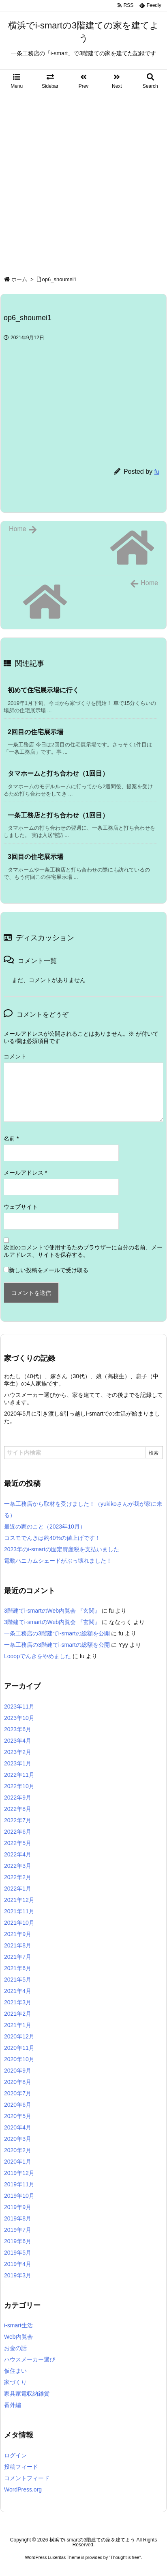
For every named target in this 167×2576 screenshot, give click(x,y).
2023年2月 (17, 1752)
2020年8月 (17, 2082)
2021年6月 (17, 1968)
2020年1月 (17, 2161)
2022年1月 (17, 1888)
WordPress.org (23, 2489)
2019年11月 (19, 2184)
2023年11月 (19, 1706)
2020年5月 (17, 2116)
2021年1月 (17, 2025)
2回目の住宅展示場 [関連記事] (35, 732)
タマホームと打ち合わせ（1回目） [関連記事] (58, 773)
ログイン (15, 2455)
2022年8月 (17, 1809)
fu (156, 471)
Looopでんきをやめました (37, 1656)
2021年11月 (19, 1911)
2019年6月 (17, 2241)
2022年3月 (17, 1866)
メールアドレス (25, 1172)
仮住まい (15, 2371)
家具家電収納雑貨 (26, 2393)
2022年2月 (17, 1877)
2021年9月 (17, 1934)
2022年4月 (17, 1854)
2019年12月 (19, 2173)
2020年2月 (17, 2150)
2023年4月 (17, 1740)
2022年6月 (17, 1831)
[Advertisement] (83, 180)
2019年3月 (17, 2275)
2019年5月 (17, 2252)
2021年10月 (19, 1922)
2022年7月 (17, 1820)
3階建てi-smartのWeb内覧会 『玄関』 (52, 1610)
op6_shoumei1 (59, 279)
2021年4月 (17, 1991)
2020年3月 (17, 2139)
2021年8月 (17, 1945)
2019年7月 (17, 2230)
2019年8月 (17, 2218)
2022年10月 (19, 1786)
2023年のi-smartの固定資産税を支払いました (61, 1549)
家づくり (15, 2382)
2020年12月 (19, 2036)
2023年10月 (19, 1718)
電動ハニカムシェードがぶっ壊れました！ (58, 1560)
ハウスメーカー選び (29, 2359)
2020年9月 (17, 2070)
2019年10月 (19, 2195)
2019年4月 (17, 2264)
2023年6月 (17, 1729)
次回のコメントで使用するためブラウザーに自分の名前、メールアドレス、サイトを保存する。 (83, 1251)
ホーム (19, 279)
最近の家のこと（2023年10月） (45, 1526)
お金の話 (15, 2348)
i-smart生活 (18, 2325)
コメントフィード (26, 2478)
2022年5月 (17, 1843)
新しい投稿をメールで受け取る (48, 1270)
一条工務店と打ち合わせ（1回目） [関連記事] (58, 815)
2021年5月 (17, 1979)
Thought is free (124, 2557)
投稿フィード (21, 2466)
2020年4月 (17, 2127)
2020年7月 (17, 2093)
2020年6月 (17, 2104)
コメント (15, 1056)
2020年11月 (19, 2048)
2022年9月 (17, 1797)
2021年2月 (17, 2013)
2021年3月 (17, 2002)
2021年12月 (19, 1900)
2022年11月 (19, 1775)
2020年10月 (19, 2059)
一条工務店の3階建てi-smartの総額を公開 (57, 1633)
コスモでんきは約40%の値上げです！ (52, 1538)
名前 (11, 1138)
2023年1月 (17, 1763)
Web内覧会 (18, 2336)
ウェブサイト (21, 1206)
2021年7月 (17, 1957)
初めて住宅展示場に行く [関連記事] (43, 690)
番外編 (12, 2405)
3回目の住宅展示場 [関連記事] (35, 856)
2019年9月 (17, 2207)
